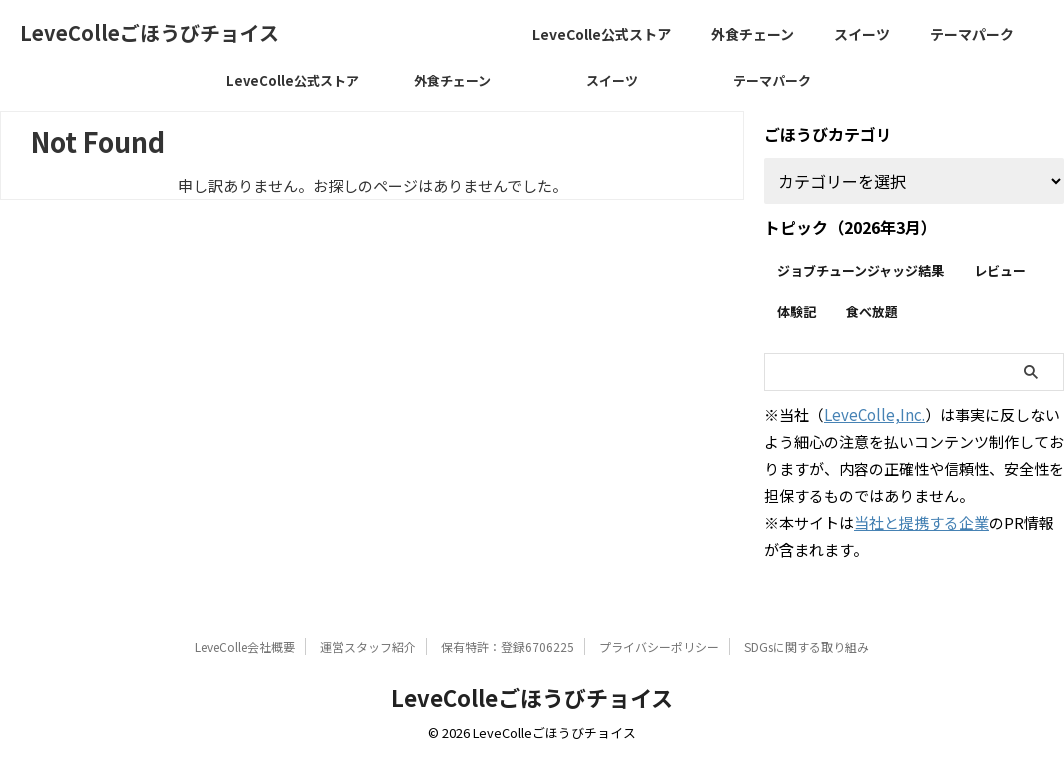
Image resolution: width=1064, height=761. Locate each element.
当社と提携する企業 (921, 522)
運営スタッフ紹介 (368, 646)
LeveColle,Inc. (874, 414)
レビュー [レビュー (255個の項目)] (1000, 270)
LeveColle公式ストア (601, 34)
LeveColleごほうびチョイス (149, 32)
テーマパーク (972, 34)
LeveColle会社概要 (245, 646)
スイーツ (862, 34)
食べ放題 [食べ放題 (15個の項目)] (872, 311)
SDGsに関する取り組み (806, 646)
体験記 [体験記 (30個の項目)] (796, 311)
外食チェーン (752, 34)
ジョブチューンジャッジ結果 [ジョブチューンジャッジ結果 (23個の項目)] (860, 270)
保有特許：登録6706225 (507, 646)
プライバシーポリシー (659, 646)
